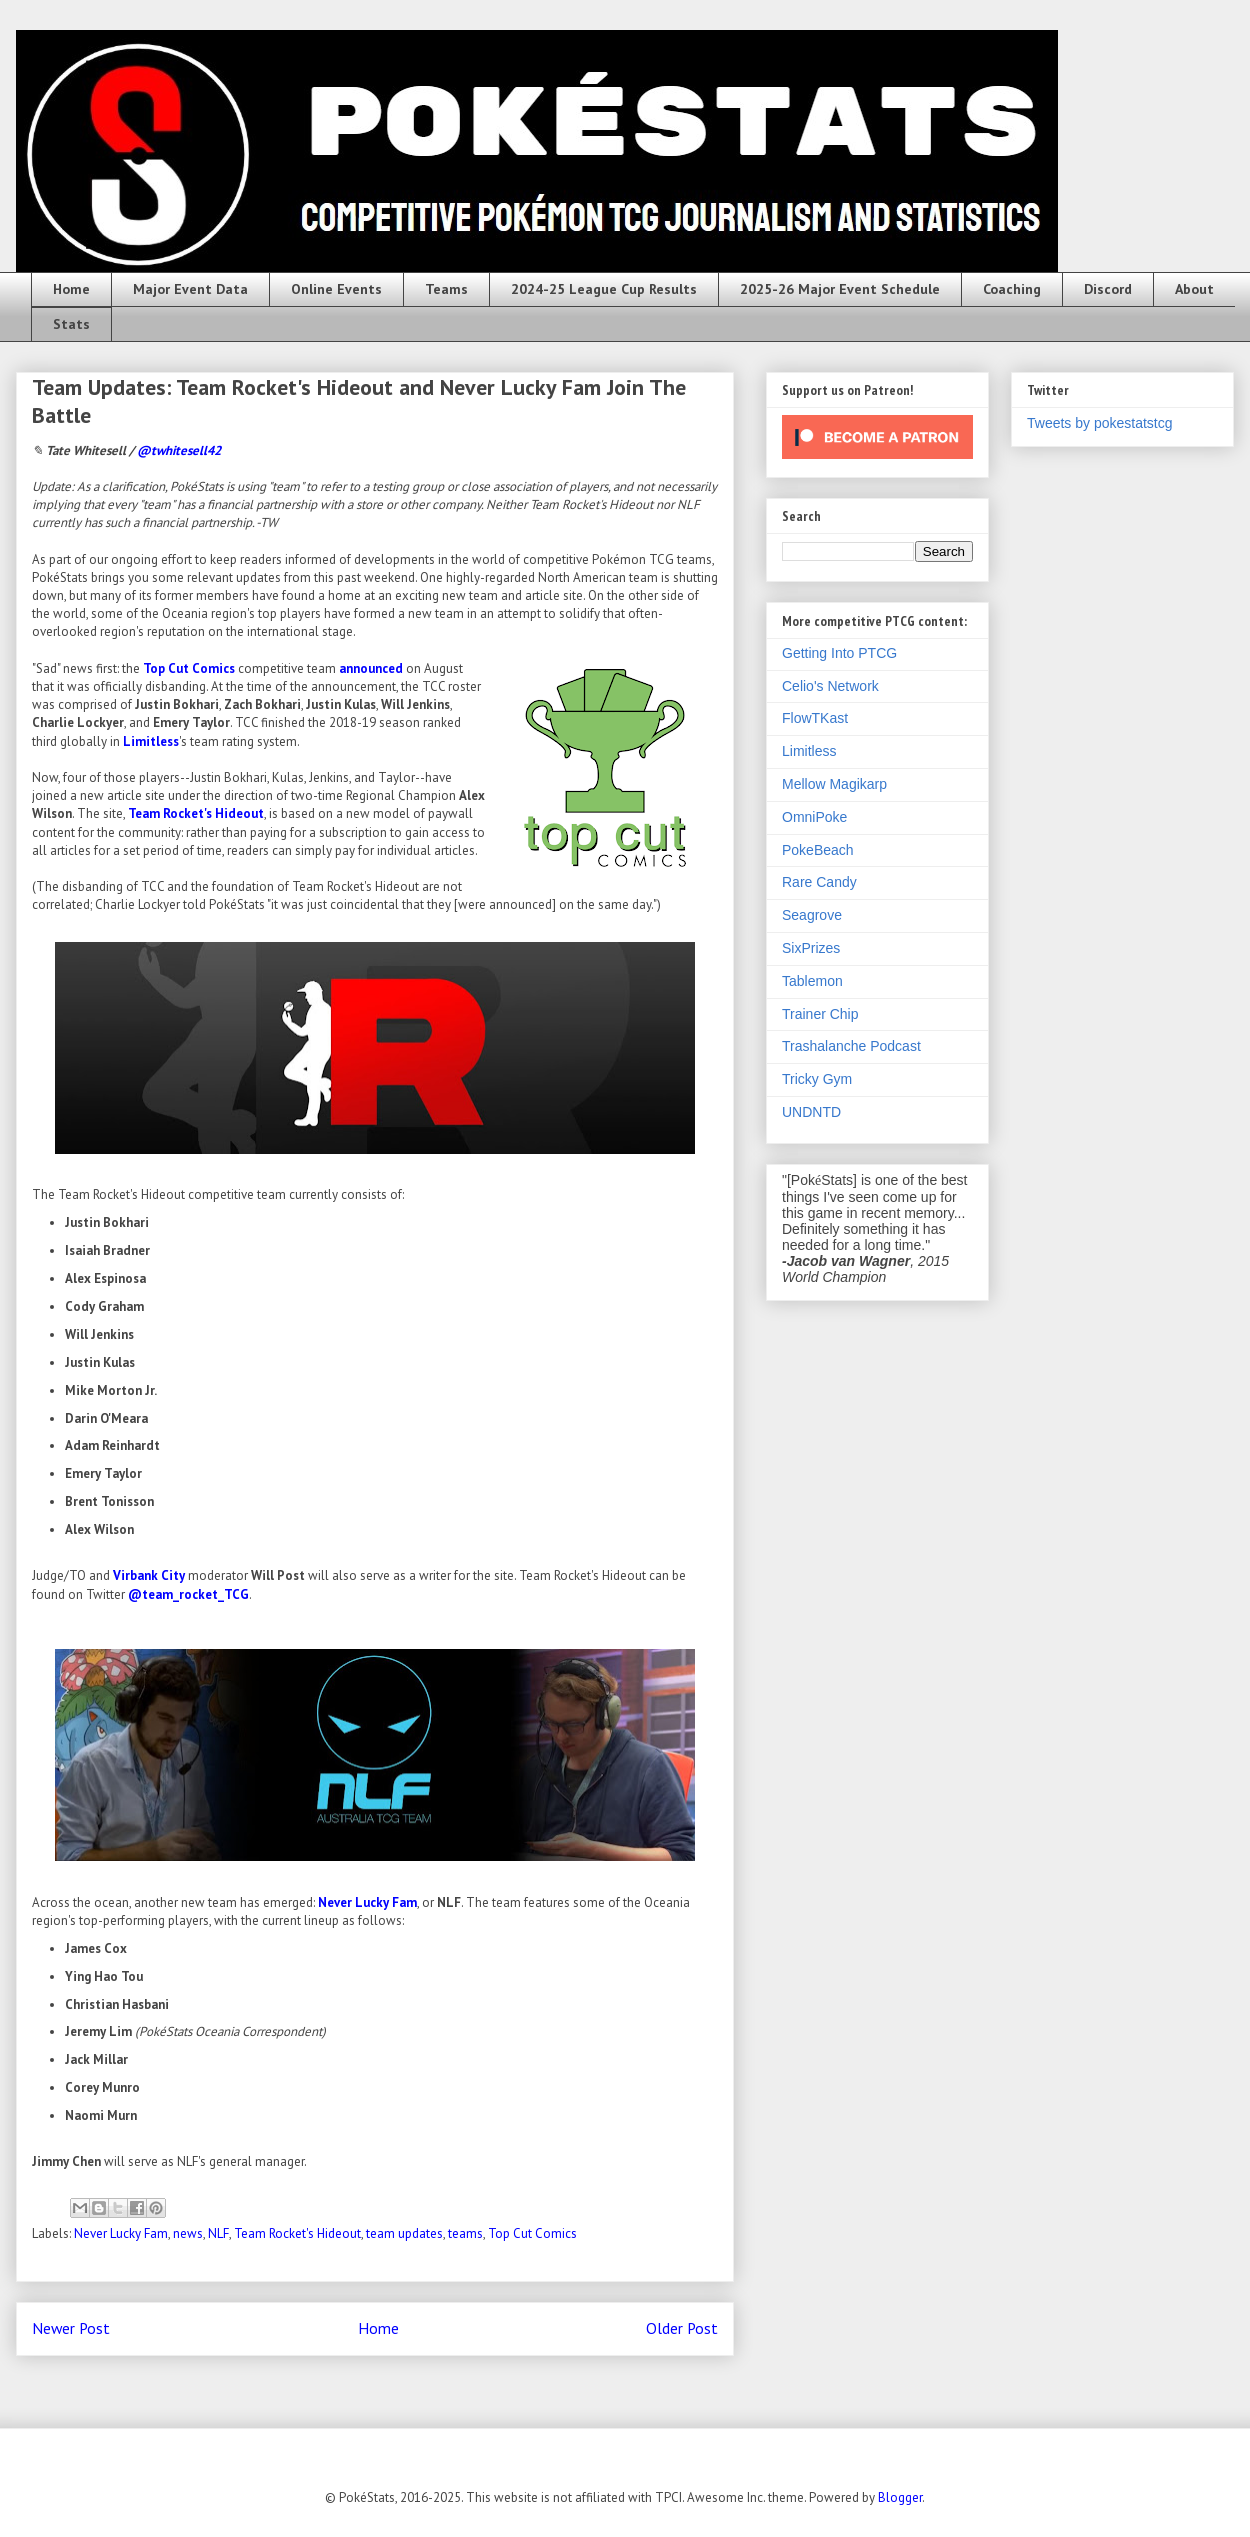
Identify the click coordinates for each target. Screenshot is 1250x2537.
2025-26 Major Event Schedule (840, 289)
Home (71, 289)
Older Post (682, 2328)
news (188, 2233)
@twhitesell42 (179, 450)
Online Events (336, 289)
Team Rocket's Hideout (196, 813)
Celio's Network (830, 686)
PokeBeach (818, 850)
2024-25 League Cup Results (604, 289)
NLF (218, 2233)
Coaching (1012, 289)
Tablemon (812, 981)
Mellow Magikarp (834, 784)
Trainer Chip (820, 1014)
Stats (71, 324)
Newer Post (71, 2328)
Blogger (900, 2497)
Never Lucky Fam (367, 1902)
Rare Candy (819, 882)
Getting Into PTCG (839, 653)
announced (371, 668)
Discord (1108, 289)
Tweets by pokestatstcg (1100, 423)
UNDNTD (811, 1112)
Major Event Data (190, 289)
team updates (404, 2233)
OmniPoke (814, 817)
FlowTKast (815, 718)
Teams (446, 289)
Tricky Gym (817, 1079)
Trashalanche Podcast (851, 1046)
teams (465, 2233)
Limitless (151, 741)
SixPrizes (811, 948)
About (1194, 289)
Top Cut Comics (189, 668)
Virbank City (149, 1575)
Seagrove (812, 915)
